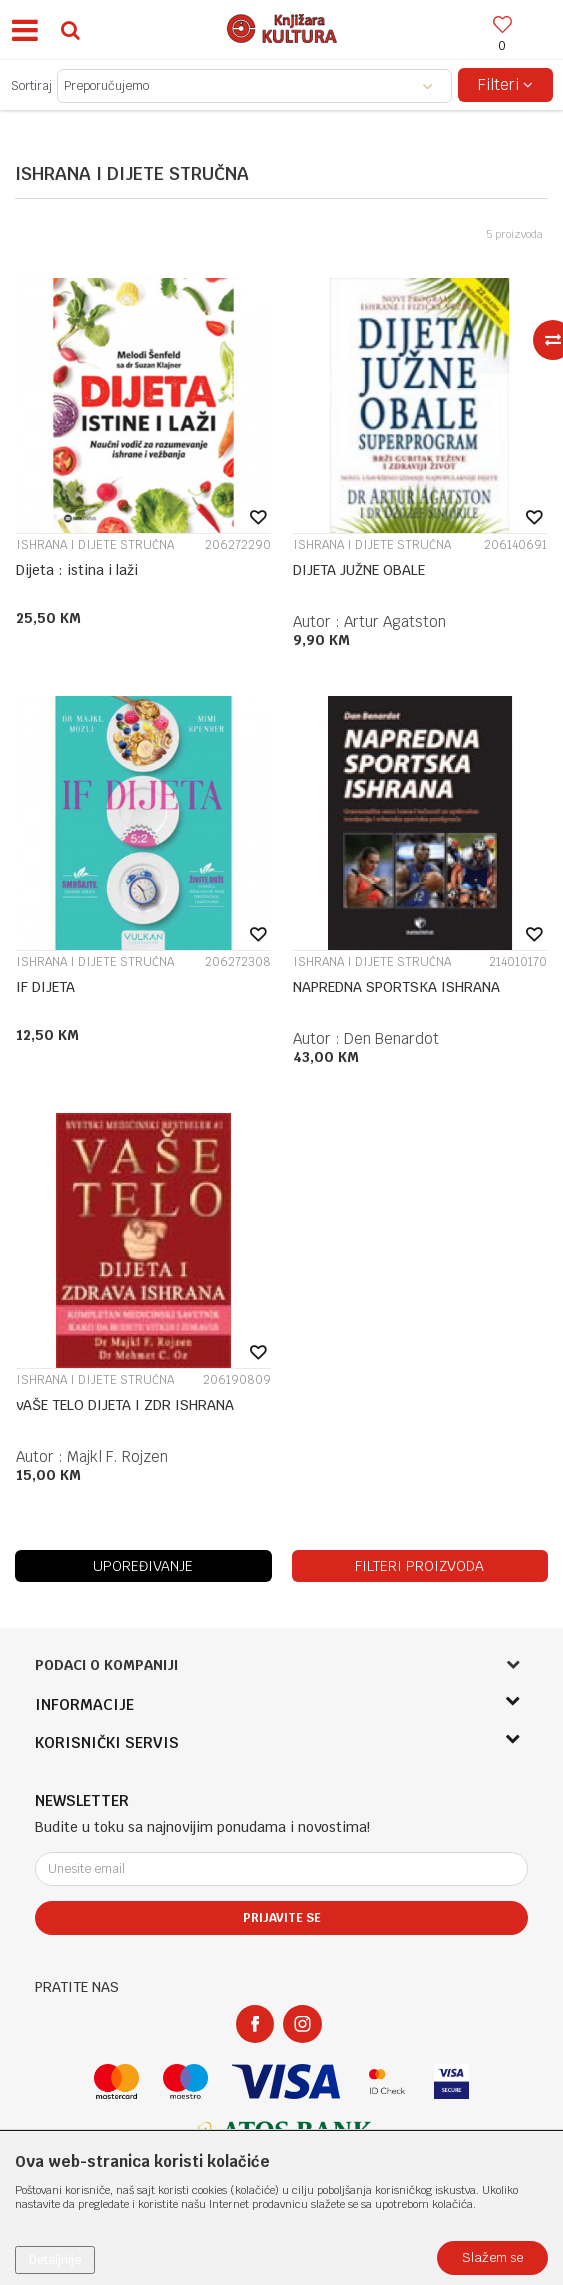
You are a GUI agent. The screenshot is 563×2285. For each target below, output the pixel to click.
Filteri (505, 84)
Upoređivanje (143, 1566)
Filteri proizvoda (419, 1566)
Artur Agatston (395, 621)
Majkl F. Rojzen (117, 1456)
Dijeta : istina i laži (77, 570)
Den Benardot (391, 1038)
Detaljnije (55, 2260)
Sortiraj (31, 86)
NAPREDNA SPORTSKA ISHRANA (396, 987)
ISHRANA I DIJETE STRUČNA (95, 545)
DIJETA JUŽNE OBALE (359, 570)
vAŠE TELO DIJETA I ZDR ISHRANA (125, 1405)
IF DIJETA (45, 987)
